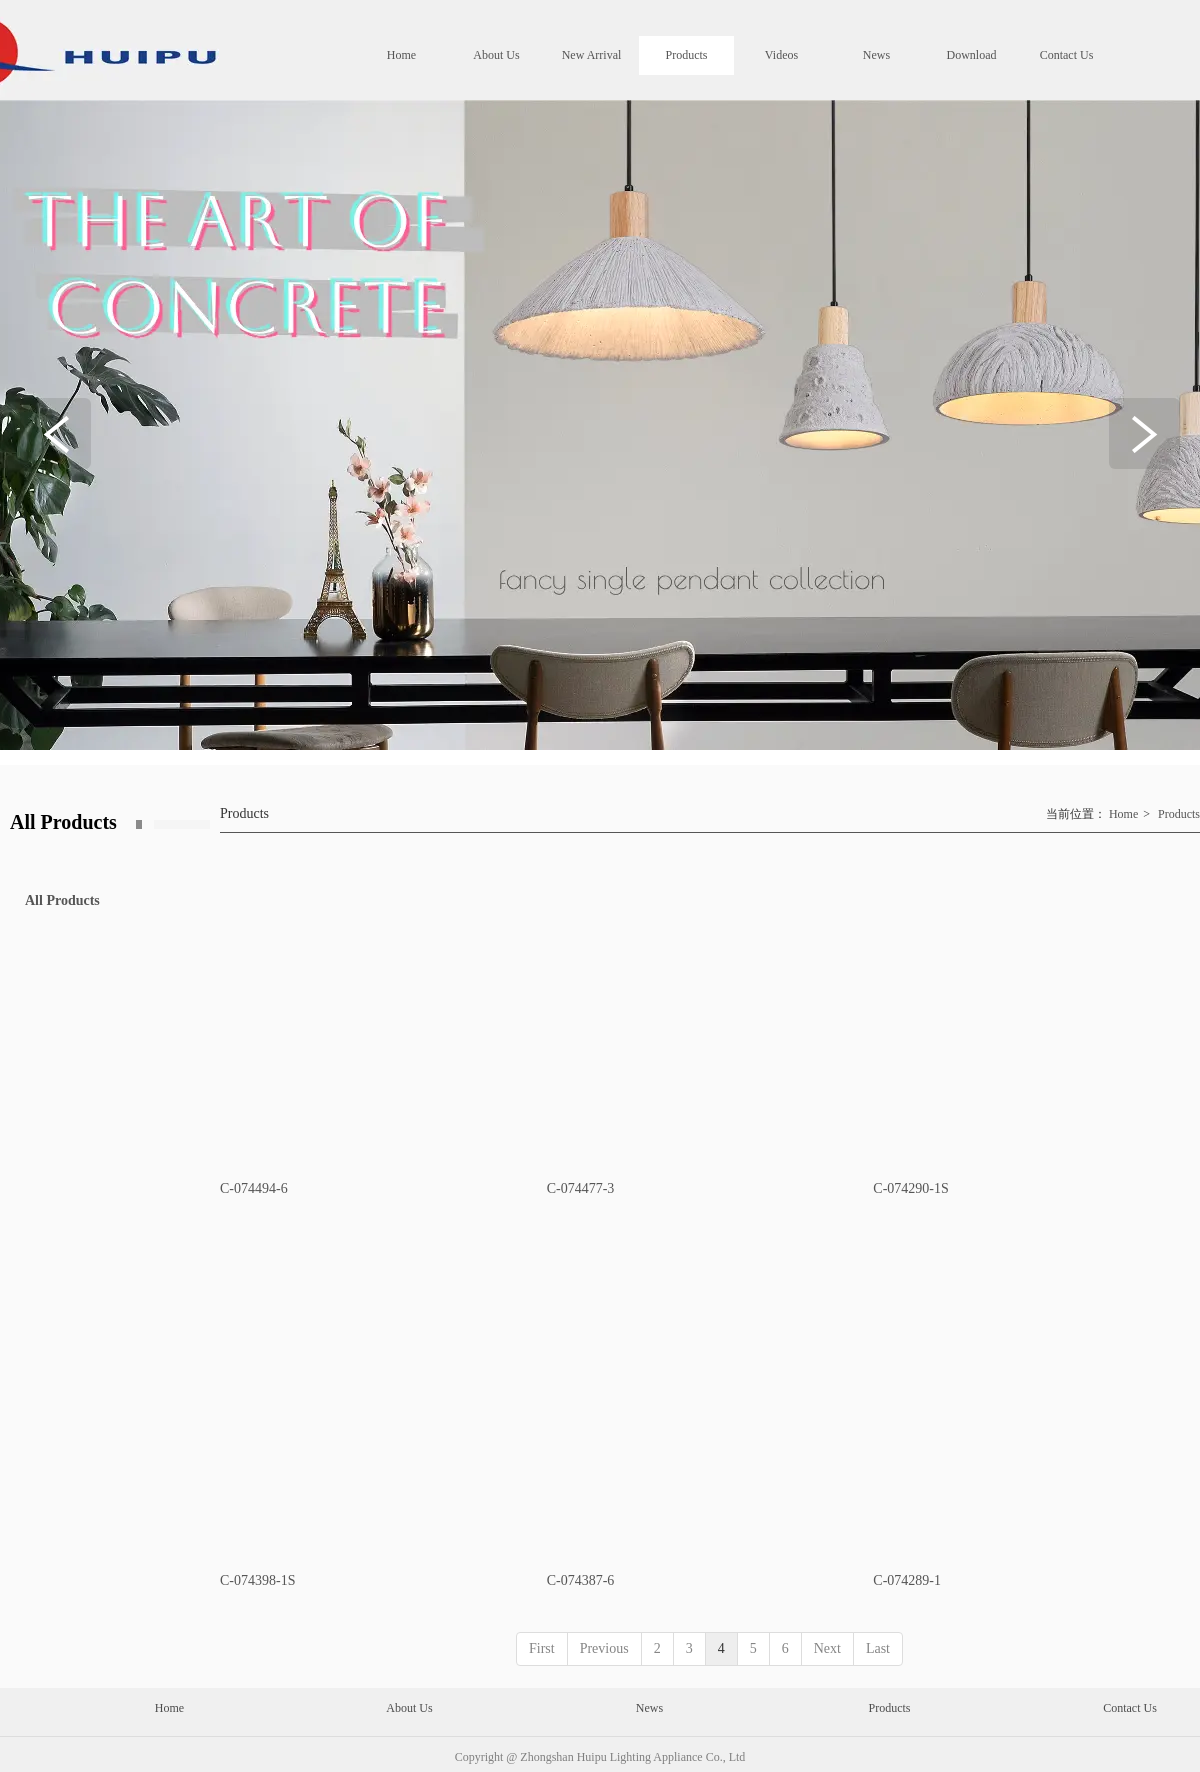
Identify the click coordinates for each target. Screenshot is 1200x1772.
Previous (604, 1648)
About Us (409, 1708)
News (649, 1708)
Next (827, 1648)
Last (878, 1648)
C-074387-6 (581, 1580)
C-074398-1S (257, 1580)
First (542, 1648)
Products (1179, 814)
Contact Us (1130, 1708)
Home (1123, 814)
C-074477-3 (581, 1188)
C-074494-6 (254, 1188)
